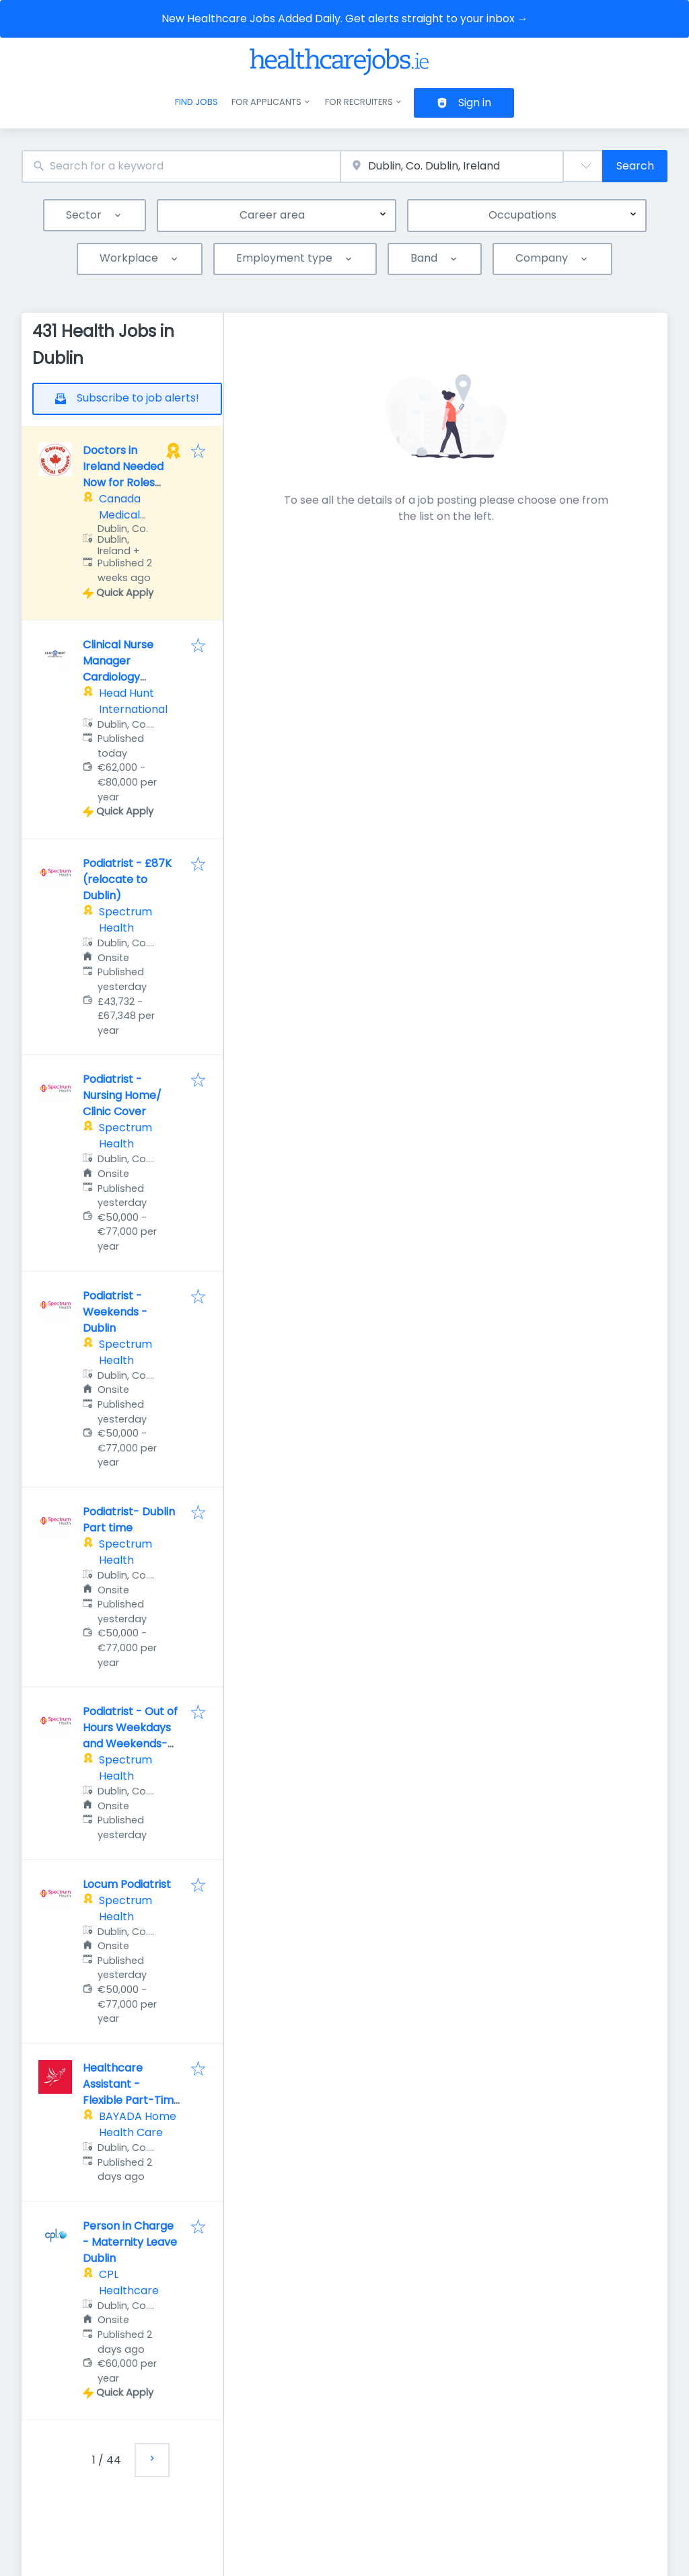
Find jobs (196, 102)
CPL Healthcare (129, 2282)
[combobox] (181, 166)
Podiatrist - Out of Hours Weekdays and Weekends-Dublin (130, 1736)
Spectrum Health (125, 920)
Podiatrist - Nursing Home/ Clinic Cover (122, 1095)
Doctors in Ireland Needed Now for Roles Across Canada (123, 474)
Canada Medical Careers (120, 515)
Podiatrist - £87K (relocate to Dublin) (127, 879)
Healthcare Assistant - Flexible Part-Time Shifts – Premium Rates (131, 2100)
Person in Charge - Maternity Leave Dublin (130, 2242)
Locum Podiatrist (127, 1884)
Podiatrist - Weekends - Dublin (115, 1312)
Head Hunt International (133, 701)
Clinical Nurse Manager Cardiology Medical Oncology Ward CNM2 (130, 677)
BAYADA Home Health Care (137, 2124)
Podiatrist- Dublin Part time (129, 1520)
